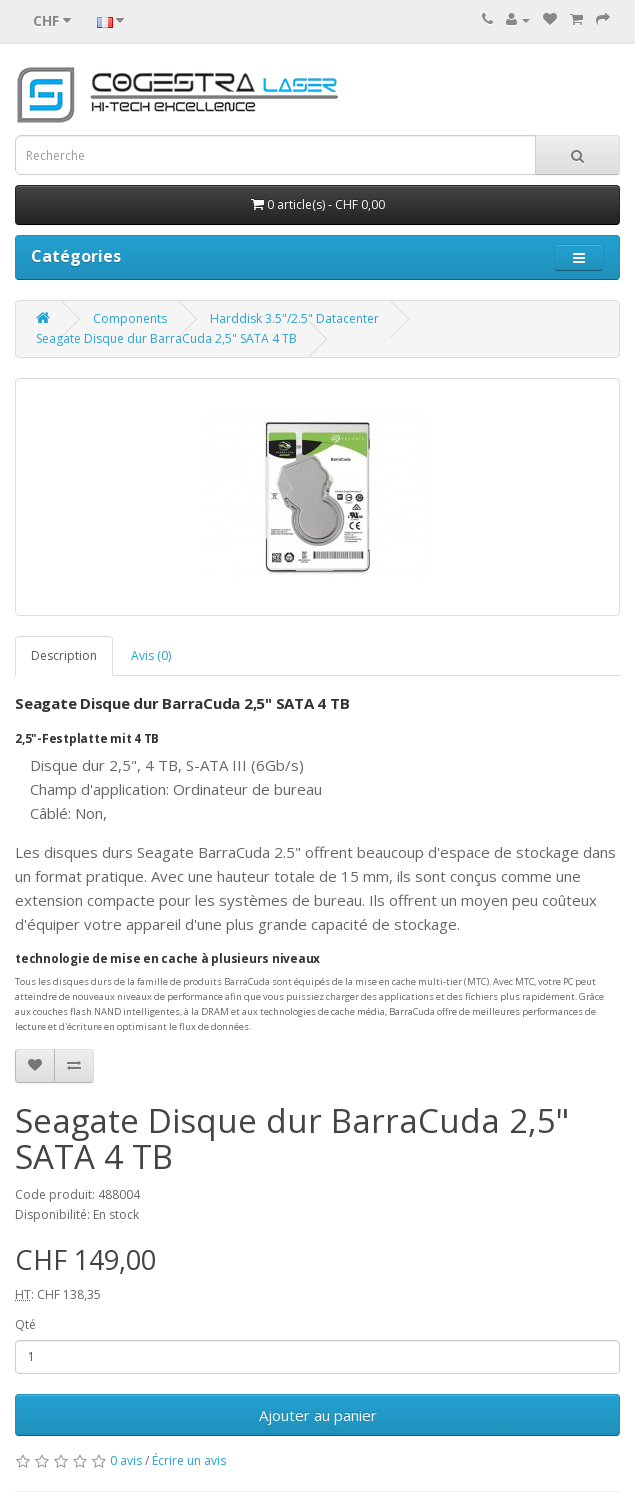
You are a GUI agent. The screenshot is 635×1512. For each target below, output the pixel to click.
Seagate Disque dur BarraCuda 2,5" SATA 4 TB (166, 338)
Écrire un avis (189, 1460)
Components (130, 318)
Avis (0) (151, 655)
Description (64, 655)
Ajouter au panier (318, 1415)
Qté (25, 1324)
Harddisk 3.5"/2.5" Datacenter (294, 318)
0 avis (126, 1460)
